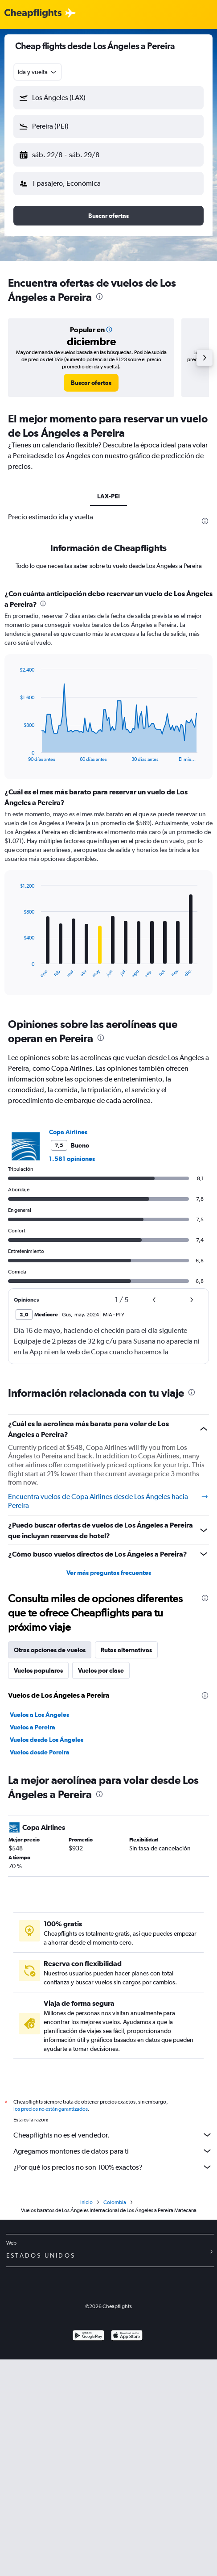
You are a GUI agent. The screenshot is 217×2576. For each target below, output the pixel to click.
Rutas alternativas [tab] (126, 1649)
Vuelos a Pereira (32, 1727)
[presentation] (99, 296)
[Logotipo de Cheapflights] (32, 13)
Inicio (86, 2202)
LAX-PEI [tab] (108, 496)
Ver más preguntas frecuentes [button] (108, 1572)
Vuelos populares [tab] (38, 1670)
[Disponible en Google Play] (88, 2336)
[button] (108, 97)
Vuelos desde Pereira (40, 1752)
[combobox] (37, 72)
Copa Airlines (68, 1132)
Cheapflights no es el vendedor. (113, 2134)
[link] (91, 383)
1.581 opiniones (72, 1158)
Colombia (114, 2202)
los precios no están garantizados (50, 2109)
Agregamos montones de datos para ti (113, 2151)
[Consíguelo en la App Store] (127, 2336)
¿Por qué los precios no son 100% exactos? (113, 2167)
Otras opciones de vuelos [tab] (50, 1649)
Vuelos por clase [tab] (101, 1670)
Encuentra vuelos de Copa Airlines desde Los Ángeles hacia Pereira (108, 1501)
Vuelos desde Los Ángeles (46, 1739)
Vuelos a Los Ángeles (39, 1714)
